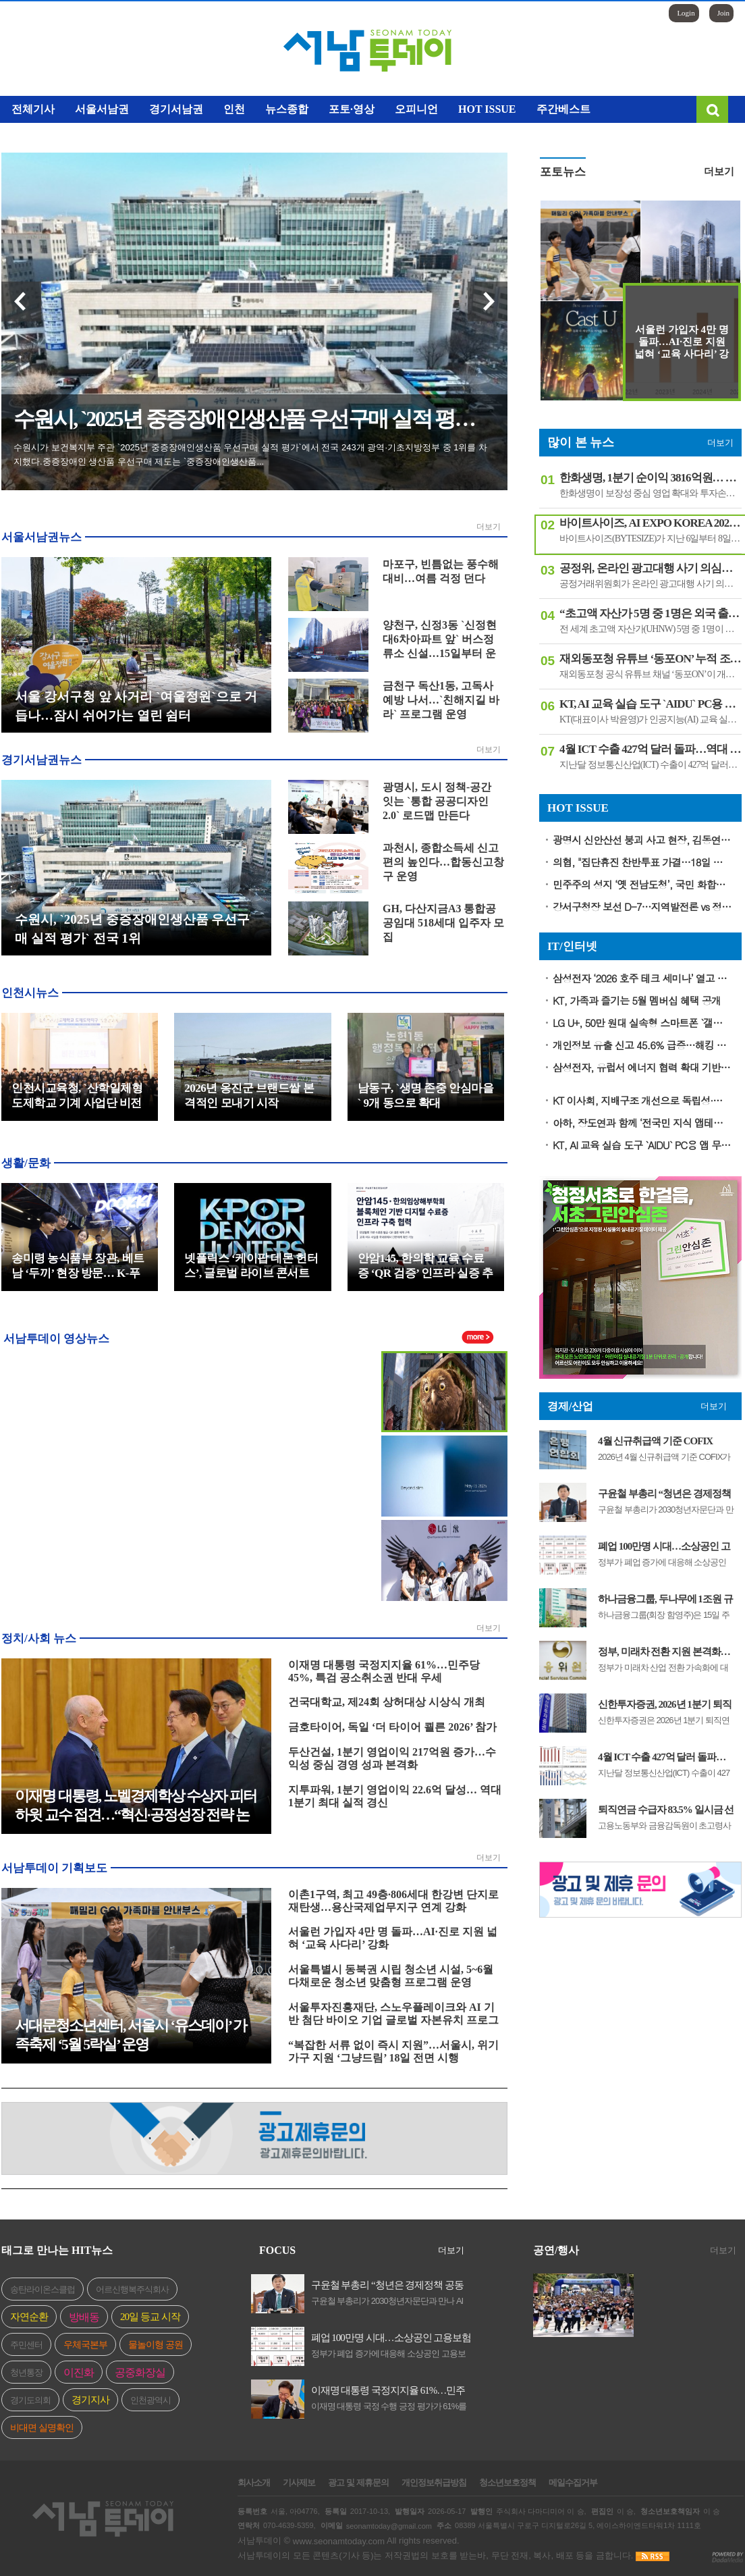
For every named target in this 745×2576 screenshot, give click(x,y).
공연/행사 (556, 2250)
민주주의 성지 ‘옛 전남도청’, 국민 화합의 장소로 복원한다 (642, 884)
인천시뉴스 (30, 993)
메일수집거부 (573, 2483)
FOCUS (277, 2250)
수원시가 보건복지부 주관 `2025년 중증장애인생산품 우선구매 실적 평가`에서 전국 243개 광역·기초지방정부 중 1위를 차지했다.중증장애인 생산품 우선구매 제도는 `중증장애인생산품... (250, 454)
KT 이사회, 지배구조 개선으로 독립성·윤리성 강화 (642, 1100)
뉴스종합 (286, 109)
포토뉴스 (563, 171)
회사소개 (254, 2483)
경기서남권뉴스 (41, 760)
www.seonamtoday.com (339, 2541)
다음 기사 (487, 301)
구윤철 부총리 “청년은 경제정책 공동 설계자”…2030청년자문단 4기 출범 (665, 1494)
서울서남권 (102, 109)
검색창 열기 (712, 109)
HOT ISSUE (487, 109)
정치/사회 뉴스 (38, 1638)
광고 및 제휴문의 (358, 2483)
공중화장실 (140, 2372)
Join (723, 13)
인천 (234, 109)
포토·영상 (352, 109)
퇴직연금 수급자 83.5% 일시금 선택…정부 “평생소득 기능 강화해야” (666, 1810)
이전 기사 (21, 301)
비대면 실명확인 (42, 2428)
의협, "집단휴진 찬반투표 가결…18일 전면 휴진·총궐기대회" (642, 862)
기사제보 (299, 2483)
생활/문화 (26, 1163)
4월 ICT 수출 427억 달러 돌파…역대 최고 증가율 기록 (661, 1757)
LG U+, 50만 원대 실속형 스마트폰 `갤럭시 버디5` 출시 (642, 1023)
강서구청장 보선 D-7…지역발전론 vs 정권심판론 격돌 (642, 906)
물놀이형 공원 (155, 2345)
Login (685, 13)
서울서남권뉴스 (41, 537)
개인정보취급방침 (434, 2483)
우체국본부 (85, 2345)
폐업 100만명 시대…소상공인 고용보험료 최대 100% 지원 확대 (664, 1546)
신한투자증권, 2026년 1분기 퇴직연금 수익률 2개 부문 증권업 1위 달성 (665, 1704)
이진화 (78, 2372)
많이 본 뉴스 (580, 442)
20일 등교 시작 (150, 2316)
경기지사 (90, 2399)
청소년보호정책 (507, 2483)
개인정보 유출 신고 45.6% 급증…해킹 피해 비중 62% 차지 (642, 1045)
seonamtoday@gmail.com (389, 2526)
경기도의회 (30, 2400)
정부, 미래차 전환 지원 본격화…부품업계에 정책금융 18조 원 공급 (664, 1652)
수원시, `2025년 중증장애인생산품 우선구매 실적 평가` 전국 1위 (260, 419)
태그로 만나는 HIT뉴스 (57, 2250)
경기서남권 (176, 109)
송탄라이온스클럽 (42, 2289)
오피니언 (416, 109)
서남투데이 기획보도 (54, 1868)
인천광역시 (150, 2400)
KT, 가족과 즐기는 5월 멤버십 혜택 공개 (637, 1000)
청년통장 (26, 2372)
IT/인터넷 (572, 946)
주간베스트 (563, 109)
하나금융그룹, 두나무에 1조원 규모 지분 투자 (665, 1599)
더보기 (488, 526)
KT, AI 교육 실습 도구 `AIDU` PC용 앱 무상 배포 (642, 1145)
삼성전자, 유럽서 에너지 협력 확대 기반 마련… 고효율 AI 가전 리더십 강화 (642, 1067)
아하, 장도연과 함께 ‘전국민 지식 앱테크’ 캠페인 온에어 (642, 1122)
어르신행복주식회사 (132, 2289)
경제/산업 (570, 1406)
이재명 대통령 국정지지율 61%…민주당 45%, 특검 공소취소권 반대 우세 (388, 2390)
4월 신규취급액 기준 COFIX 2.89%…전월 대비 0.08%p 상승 (660, 1441)
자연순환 (29, 2316)
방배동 (84, 2317)
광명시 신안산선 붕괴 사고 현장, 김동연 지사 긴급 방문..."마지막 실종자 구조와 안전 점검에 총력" (642, 840)
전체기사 (33, 109)
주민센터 (26, 2345)
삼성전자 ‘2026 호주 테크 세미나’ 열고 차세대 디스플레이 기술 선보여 (642, 978)
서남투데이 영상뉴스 (56, 1338)
